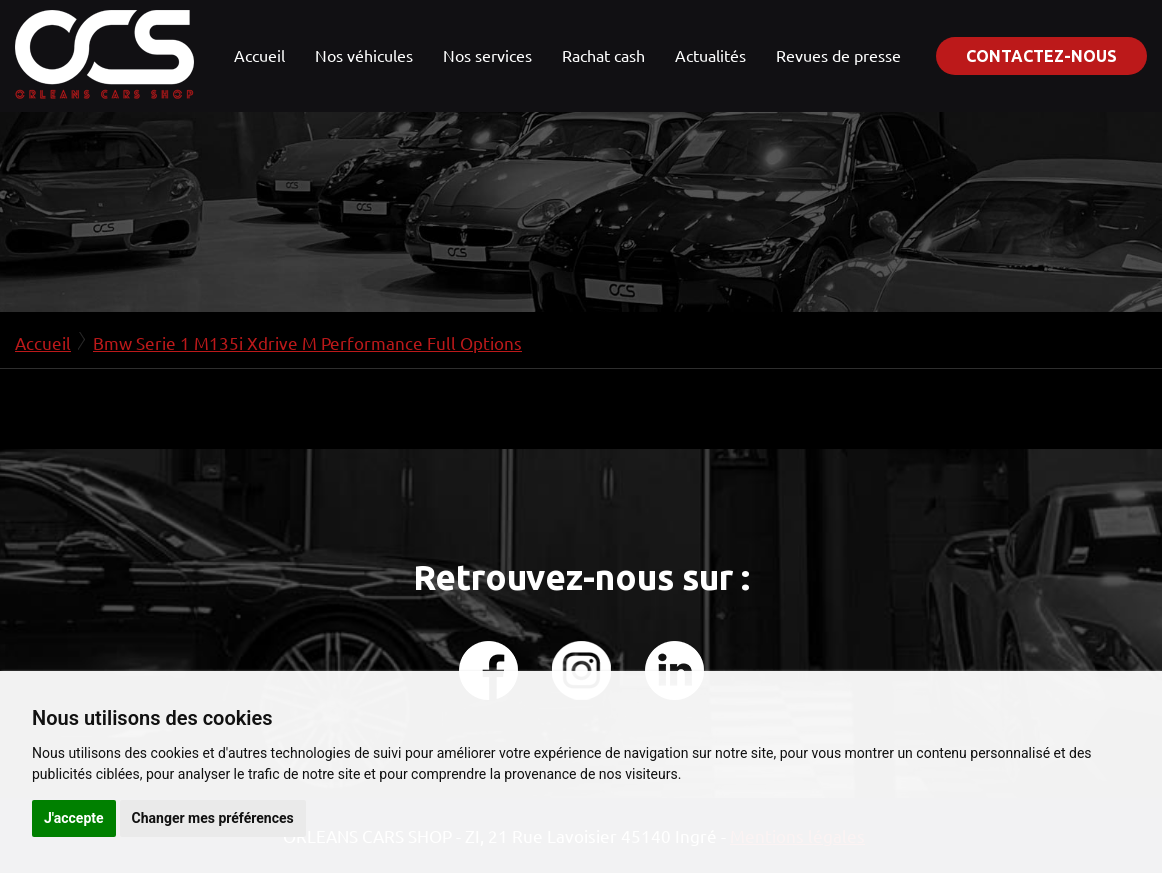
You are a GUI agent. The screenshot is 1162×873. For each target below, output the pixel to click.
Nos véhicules (364, 55)
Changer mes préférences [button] (213, 818)
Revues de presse (838, 55)
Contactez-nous (1041, 56)
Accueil (259, 55)
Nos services (487, 55)
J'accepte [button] (74, 818)
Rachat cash (603, 55)
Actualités (710, 55)
